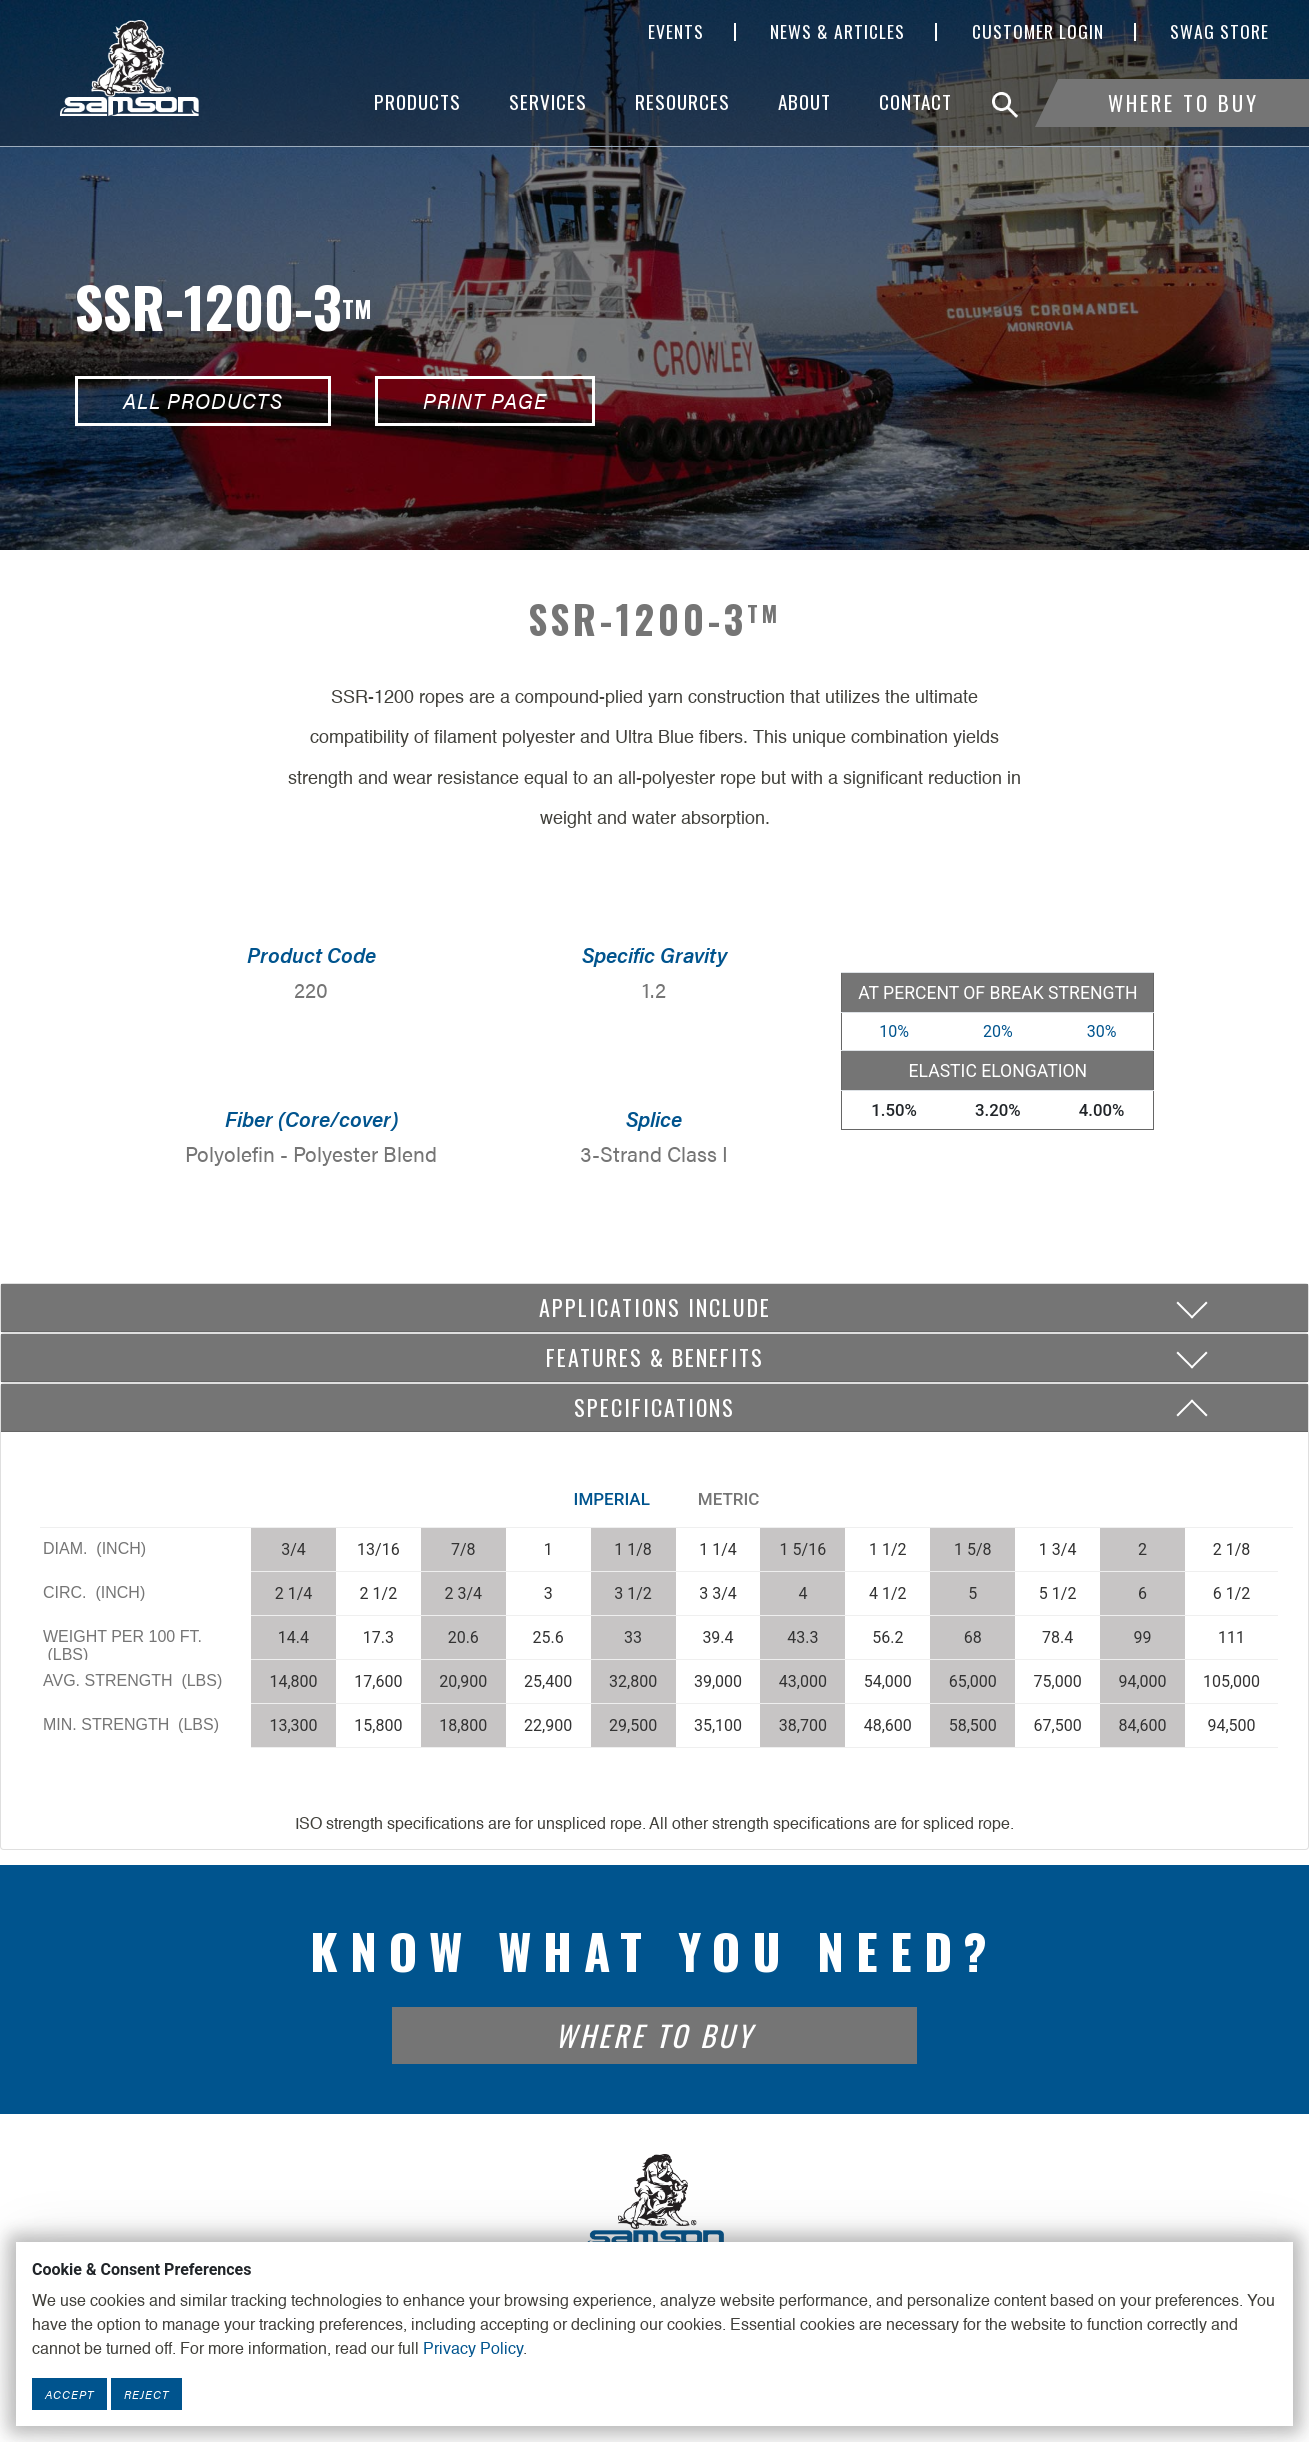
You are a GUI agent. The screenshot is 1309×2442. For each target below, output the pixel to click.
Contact (915, 101)
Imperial (612, 1499)
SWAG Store (1219, 32)
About (804, 101)
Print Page (485, 400)
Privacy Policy (473, 2350)
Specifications (654, 1407)
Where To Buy (1183, 102)
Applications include (655, 1307)
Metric (729, 1499)
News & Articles (837, 32)
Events (676, 32)
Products (417, 101)
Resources (682, 101)
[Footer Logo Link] (655, 2201)
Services (548, 101)
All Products (203, 400)
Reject (146, 2394)
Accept (69, 2394)
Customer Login (1038, 32)
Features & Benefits (655, 1357)
